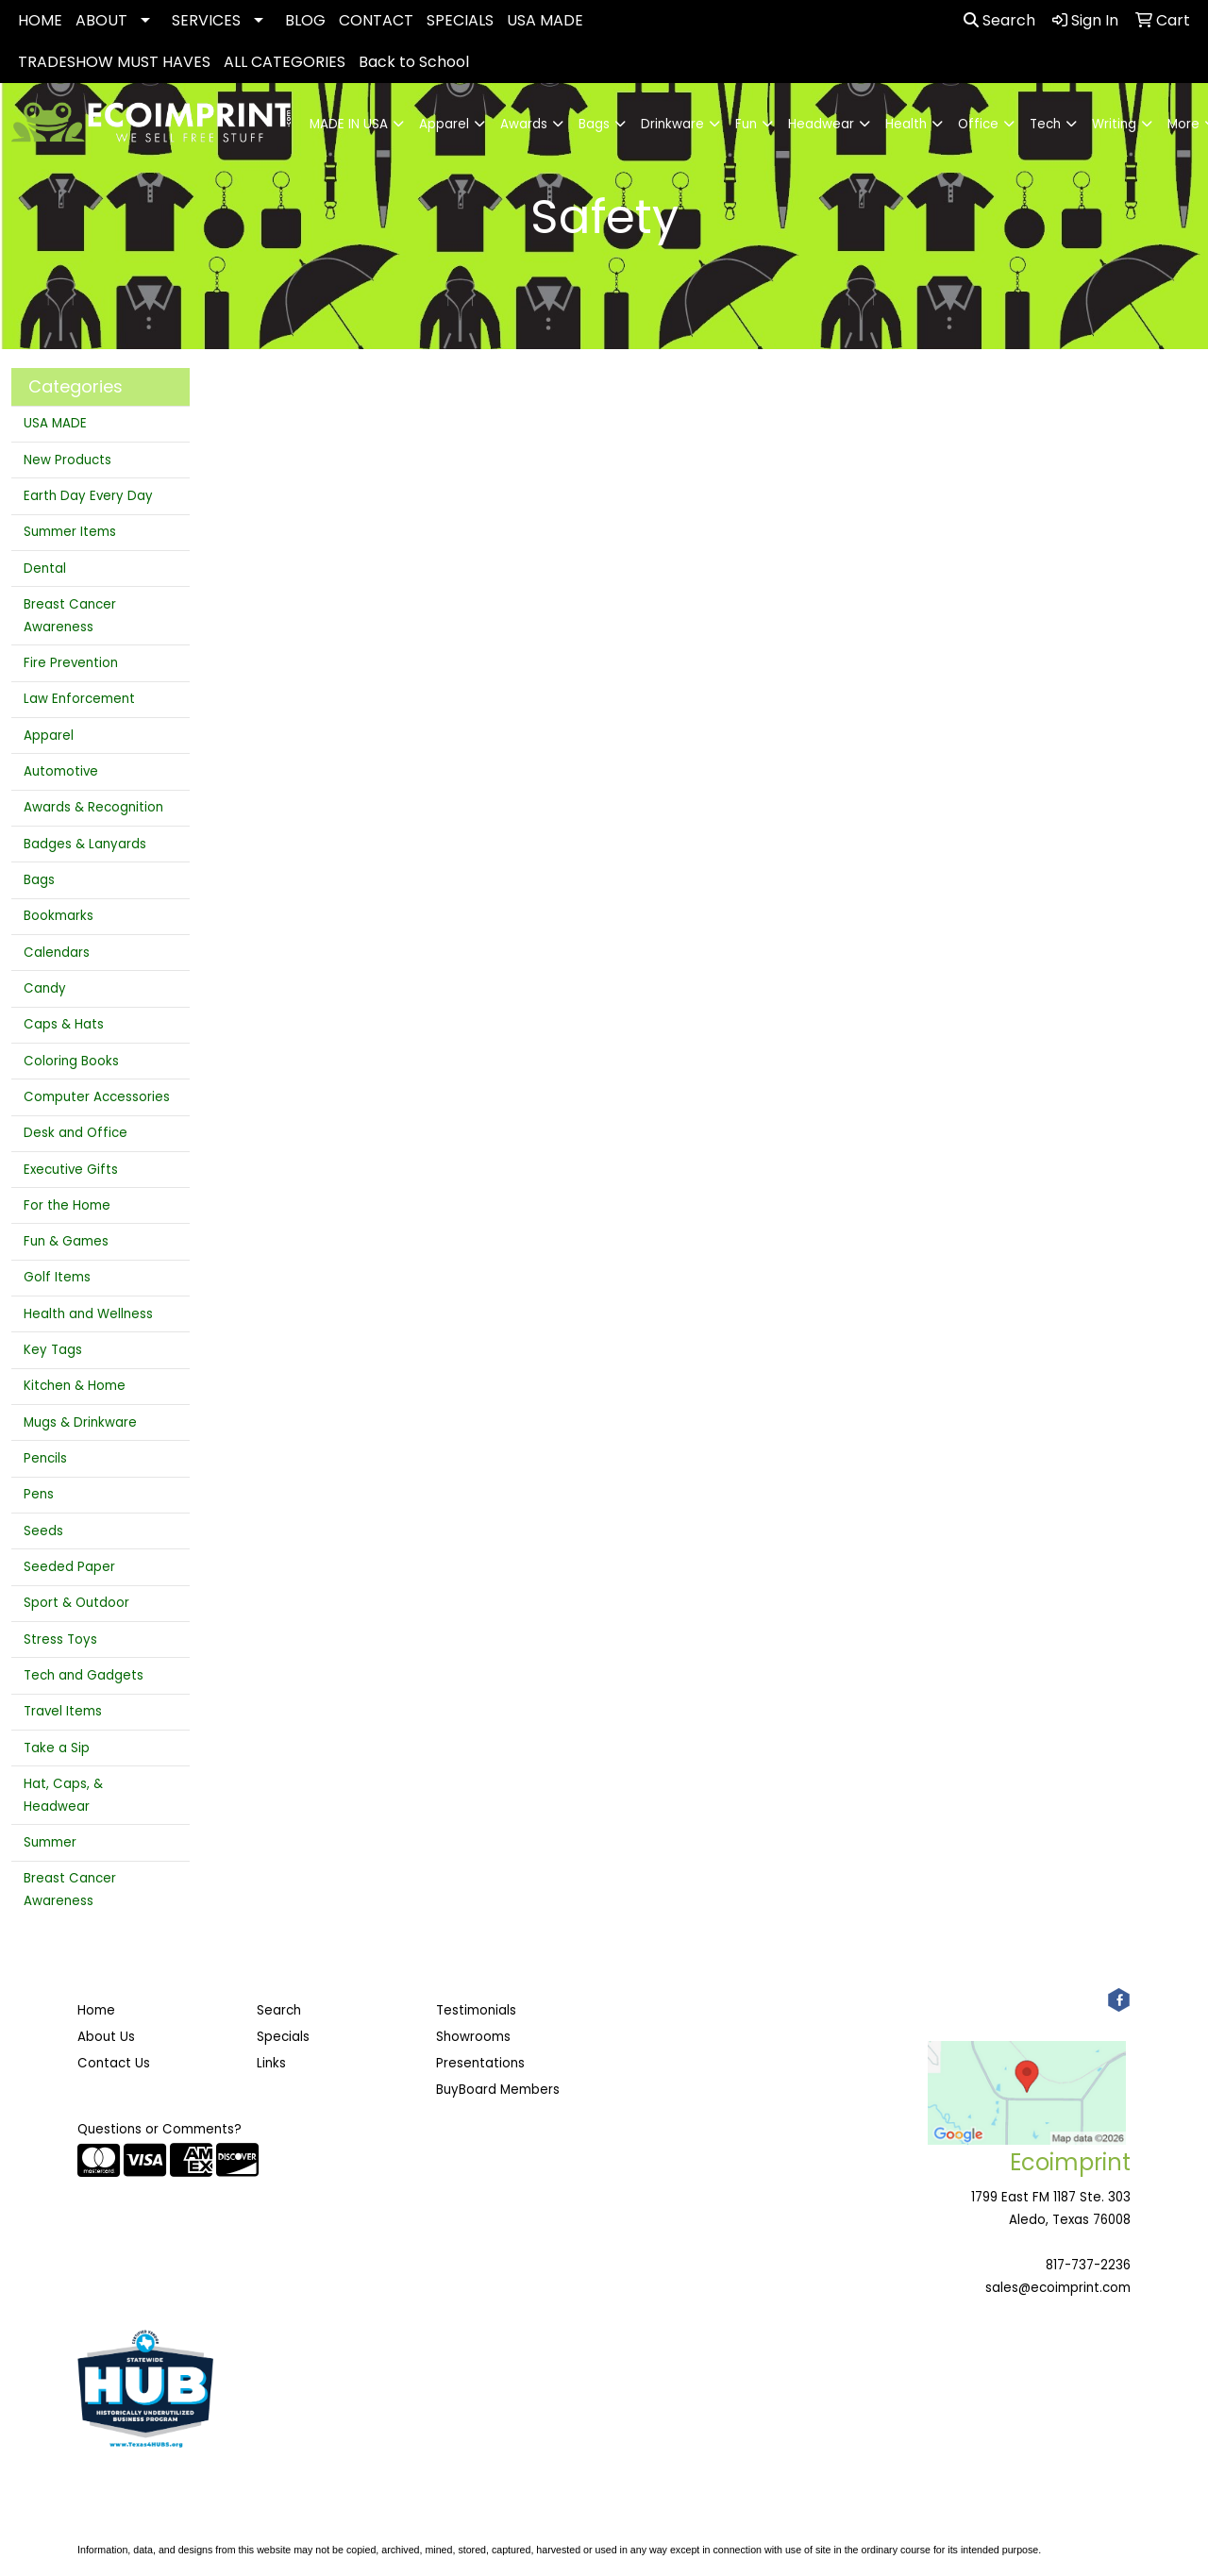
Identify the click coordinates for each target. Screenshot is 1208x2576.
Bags (39, 880)
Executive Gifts (71, 1170)
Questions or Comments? (159, 2129)
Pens (39, 1494)
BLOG (305, 20)
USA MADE (545, 20)
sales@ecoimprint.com (1058, 2288)
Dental (45, 568)
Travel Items (63, 1711)
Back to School (414, 62)
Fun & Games (66, 1241)
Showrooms (473, 2037)
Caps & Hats (64, 1024)
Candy (45, 988)
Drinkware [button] (672, 124)
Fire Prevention (71, 663)
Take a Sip (57, 1748)
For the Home (67, 1205)
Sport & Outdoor (76, 1603)
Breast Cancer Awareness (70, 615)
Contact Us (113, 2063)
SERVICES (206, 20)
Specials (283, 2037)
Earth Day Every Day (88, 496)
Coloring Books (71, 1061)
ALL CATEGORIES (284, 62)
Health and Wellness (88, 1314)
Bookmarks (58, 916)
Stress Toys (60, 1639)
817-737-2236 (1088, 2265)
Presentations (480, 2063)
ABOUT (101, 20)
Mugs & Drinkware (80, 1422)
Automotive (61, 771)
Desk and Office (75, 1133)
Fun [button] (746, 124)
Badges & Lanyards (85, 844)
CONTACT (376, 20)
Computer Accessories (97, 1097)
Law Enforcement (79, 699)
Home (96, 2010)
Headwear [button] (821, 124)
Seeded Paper (69, 1567)
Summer (50, 1842)
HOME (40, 20)
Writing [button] (1114, 124)
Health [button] (906, 124)
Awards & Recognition (93, 807)
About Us (106, 2037)
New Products (67, 460)
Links (271, 2063)
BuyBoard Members (498, 2090)
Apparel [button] (444, 124)
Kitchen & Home (75, 1386)
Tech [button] (1045, 124)
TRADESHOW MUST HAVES (114, 62)
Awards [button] (523, 124)
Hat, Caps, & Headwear (63, 1795)
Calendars (57, 953)
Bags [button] (594, 124)
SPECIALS (460, 20)
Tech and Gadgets (83, 1675)
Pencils (45, 1458)
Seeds (43, 1531)
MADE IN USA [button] (349, 124)
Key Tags (53, 1350)
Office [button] (978, 124)
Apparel (49, 735)
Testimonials (476, 2010)
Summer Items (70, 532)
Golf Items (57, 1277)
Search (999, 20)
